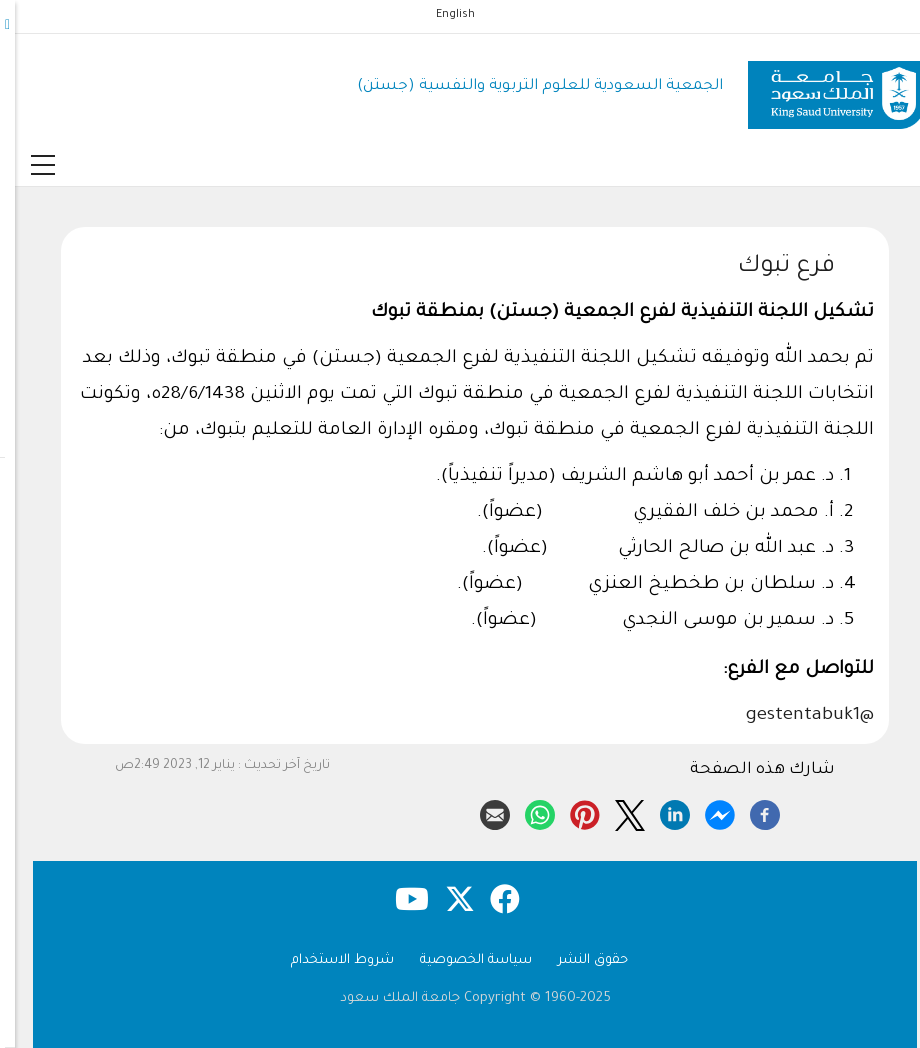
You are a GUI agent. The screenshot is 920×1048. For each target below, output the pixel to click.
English (440, 15)
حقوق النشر (578, 960)
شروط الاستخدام (327, 960)
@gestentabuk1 (795, 716)
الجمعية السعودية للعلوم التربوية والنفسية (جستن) (525, 86)
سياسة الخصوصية (461, 960)
